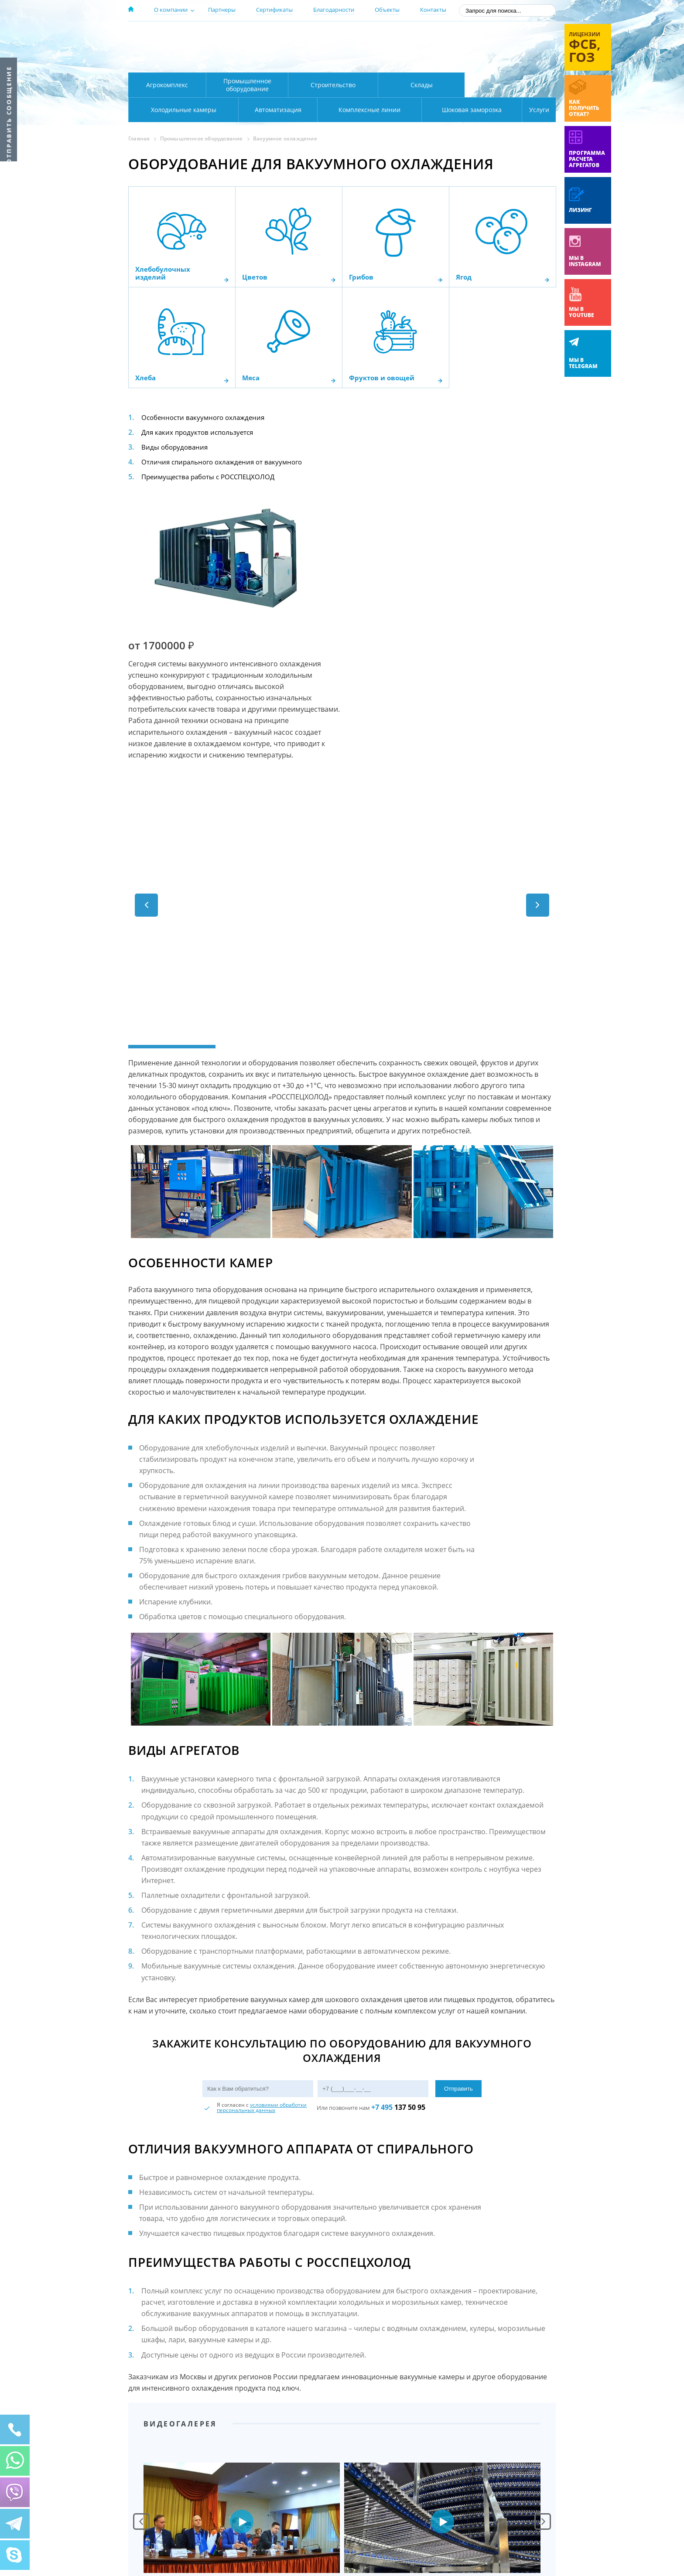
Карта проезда (298, 62)
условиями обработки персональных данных (262, 1963)
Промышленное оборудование (247, 85)
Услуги (533, 110)
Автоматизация (181, 110)
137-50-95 (485, 36)
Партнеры (222, 10)
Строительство (333, 85)
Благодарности (333, 10)
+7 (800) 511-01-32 (485, 48)
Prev (141, 2377)
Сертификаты (274, 10)
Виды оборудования (176, 447)
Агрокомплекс (167, 85)
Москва (281, 36)
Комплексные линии (304, 110)
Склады (421, 85)
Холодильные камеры (510, 85)
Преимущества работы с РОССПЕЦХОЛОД (212, 476)
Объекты (387, 10)
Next (542, 2377)
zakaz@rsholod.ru (499, 61)
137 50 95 (398, 1963)
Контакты (433, 10)
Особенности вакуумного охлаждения (206, 417)
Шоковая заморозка (442, 110)
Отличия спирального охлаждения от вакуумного (226, 462)
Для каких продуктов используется (200, 432)
